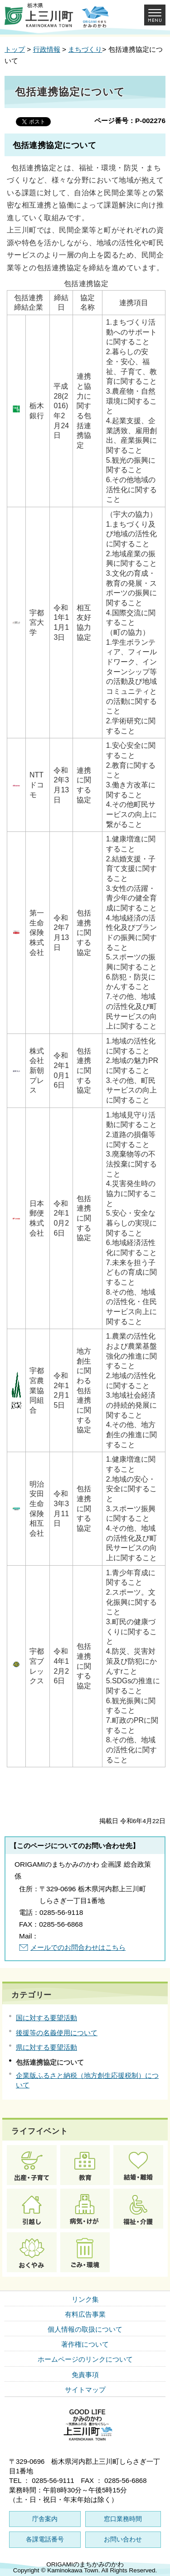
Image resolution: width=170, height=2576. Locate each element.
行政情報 (46, 49)
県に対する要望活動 (46, 2047)
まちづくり (85, 49)
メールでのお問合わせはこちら (78, 1947)
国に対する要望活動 (46, 2018)
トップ (15, 49)
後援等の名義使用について (56, 2033)
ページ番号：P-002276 (129, 120)
